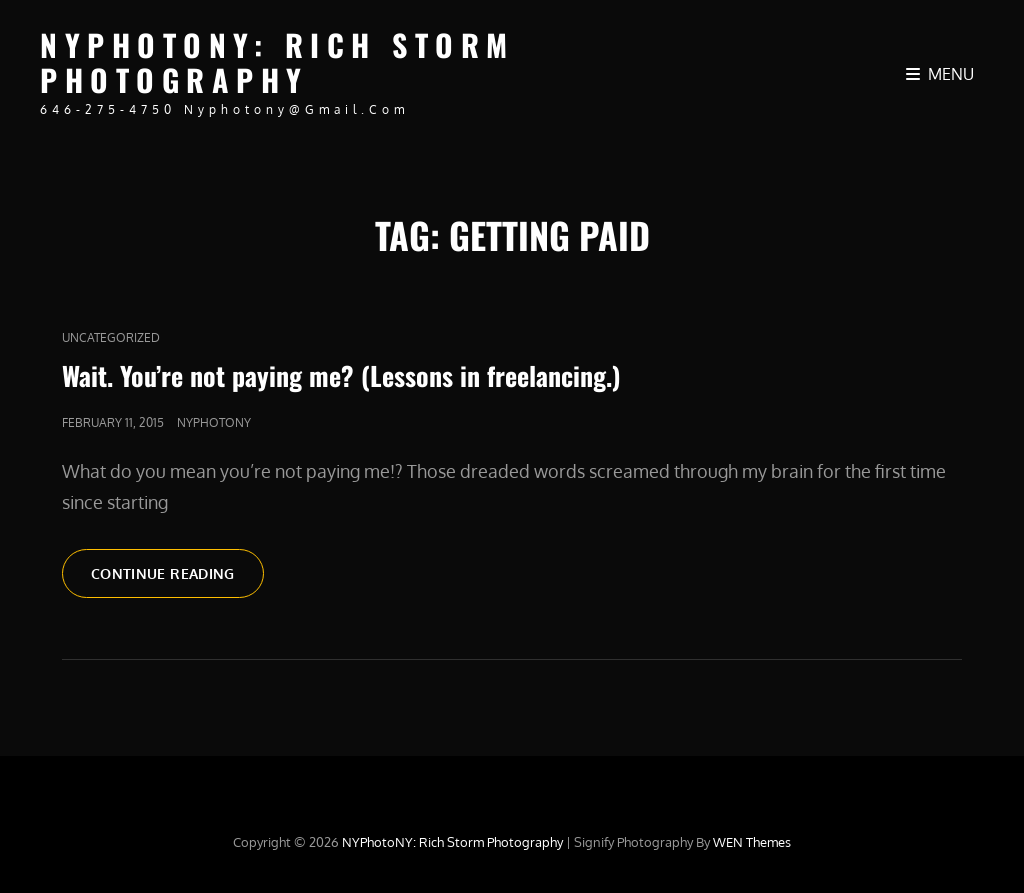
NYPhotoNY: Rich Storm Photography (277, 62)
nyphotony (214, 422)
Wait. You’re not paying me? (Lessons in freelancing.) (341, 375)
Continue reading (177, 580)
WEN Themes (752, 842)
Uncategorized (111, 337)
